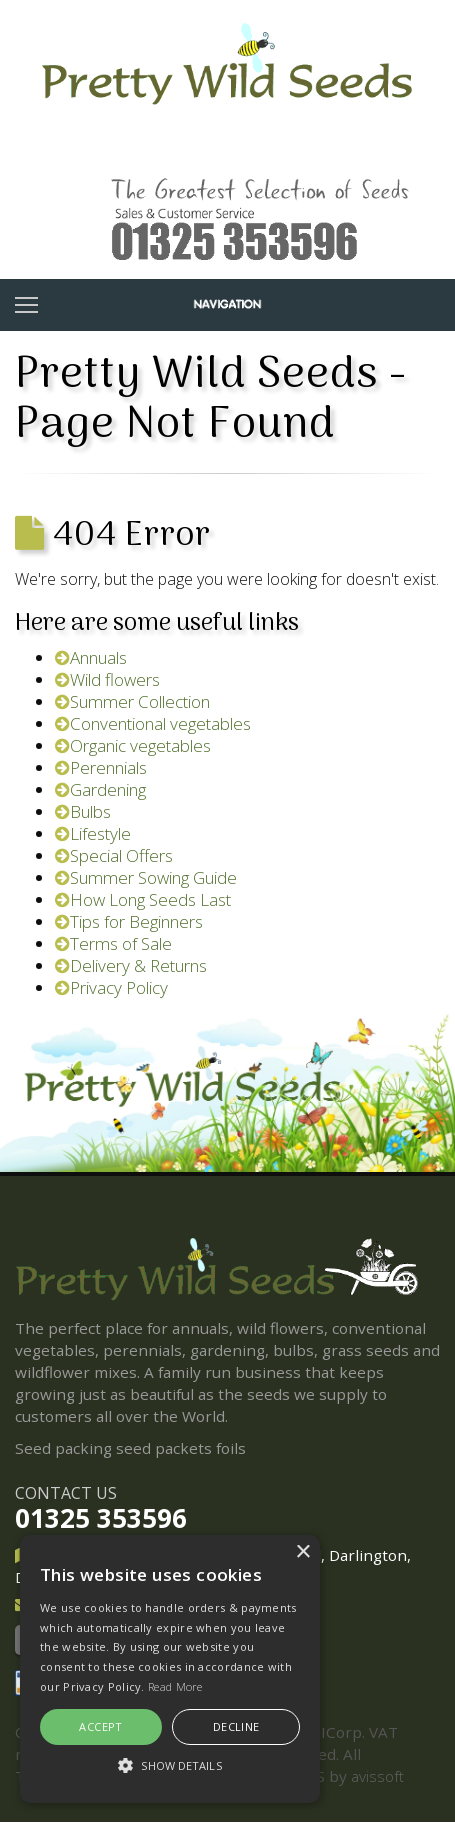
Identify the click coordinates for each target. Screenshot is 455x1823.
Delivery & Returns (131, 965)
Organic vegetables (133, 745)
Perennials (101, 767)
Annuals (91, 657)
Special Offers (114, 855)
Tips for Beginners (129, 921)
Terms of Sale (113, 943)
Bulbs (83, 811)
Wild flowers (107, 679)
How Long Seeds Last (143, 899)
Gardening (100, 789)
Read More (175, 1686)
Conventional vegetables (153, 723)
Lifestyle (93, 833)
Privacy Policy (111, 987)
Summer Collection (132, 701)
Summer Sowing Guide (146, 877)
